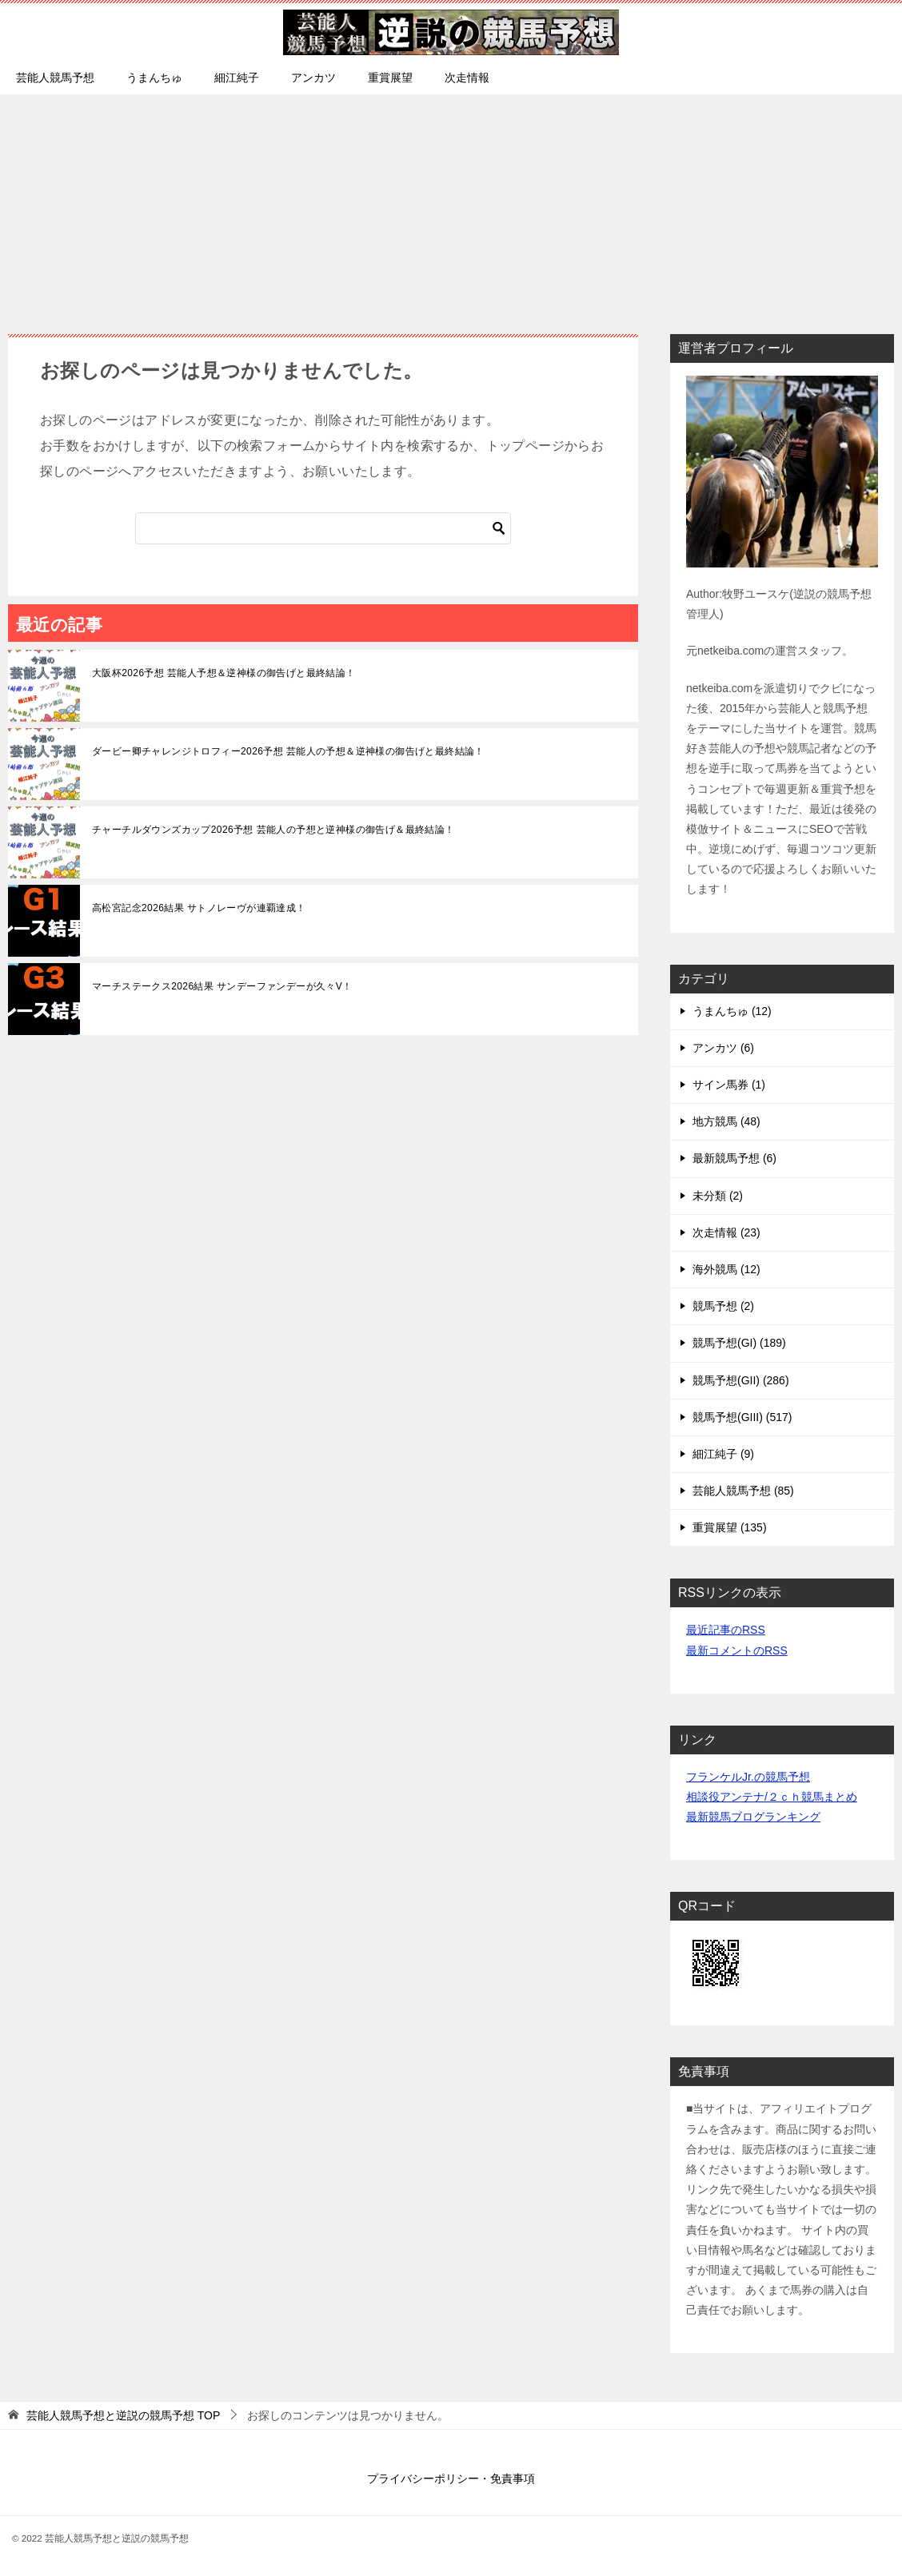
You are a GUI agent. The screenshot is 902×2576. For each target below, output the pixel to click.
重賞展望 (390, 77)
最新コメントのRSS (737, 1650)
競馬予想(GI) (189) (739, 1342)
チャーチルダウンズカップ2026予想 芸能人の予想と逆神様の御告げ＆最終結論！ (273, 829)
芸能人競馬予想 (55, 77)
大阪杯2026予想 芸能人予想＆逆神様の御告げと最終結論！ (224, 673)
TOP (123, 2415)
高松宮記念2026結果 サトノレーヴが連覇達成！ (199, 908)
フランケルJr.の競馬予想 (748, 1776)
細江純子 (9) (723, 1453)
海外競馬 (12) (726, 1269)
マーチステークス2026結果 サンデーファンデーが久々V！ (222, 986)
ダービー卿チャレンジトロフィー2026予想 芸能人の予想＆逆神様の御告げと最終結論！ (288, 751)
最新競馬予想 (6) (734, 1158)
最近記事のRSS (725, 1629)
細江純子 (236, 77)
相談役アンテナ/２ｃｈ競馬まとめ (771, 1796)
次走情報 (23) (726, 1232)
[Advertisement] (451, 206)
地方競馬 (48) (726, 1121)
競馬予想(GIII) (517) (742, 1417)
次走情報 (467, 77)
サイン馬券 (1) (728, 1084)
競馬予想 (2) (723, 1306)
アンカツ (313, 77)
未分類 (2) (717, 1195)
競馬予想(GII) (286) (740, 1380)
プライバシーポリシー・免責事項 (451, 2478)
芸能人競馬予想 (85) (743, 1490)
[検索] (323, 528)
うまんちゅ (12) (732, 1011)
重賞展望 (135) (729, 1527)
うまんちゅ (154, 77)
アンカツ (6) (723, 1047)
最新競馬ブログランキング (753, 1816)
